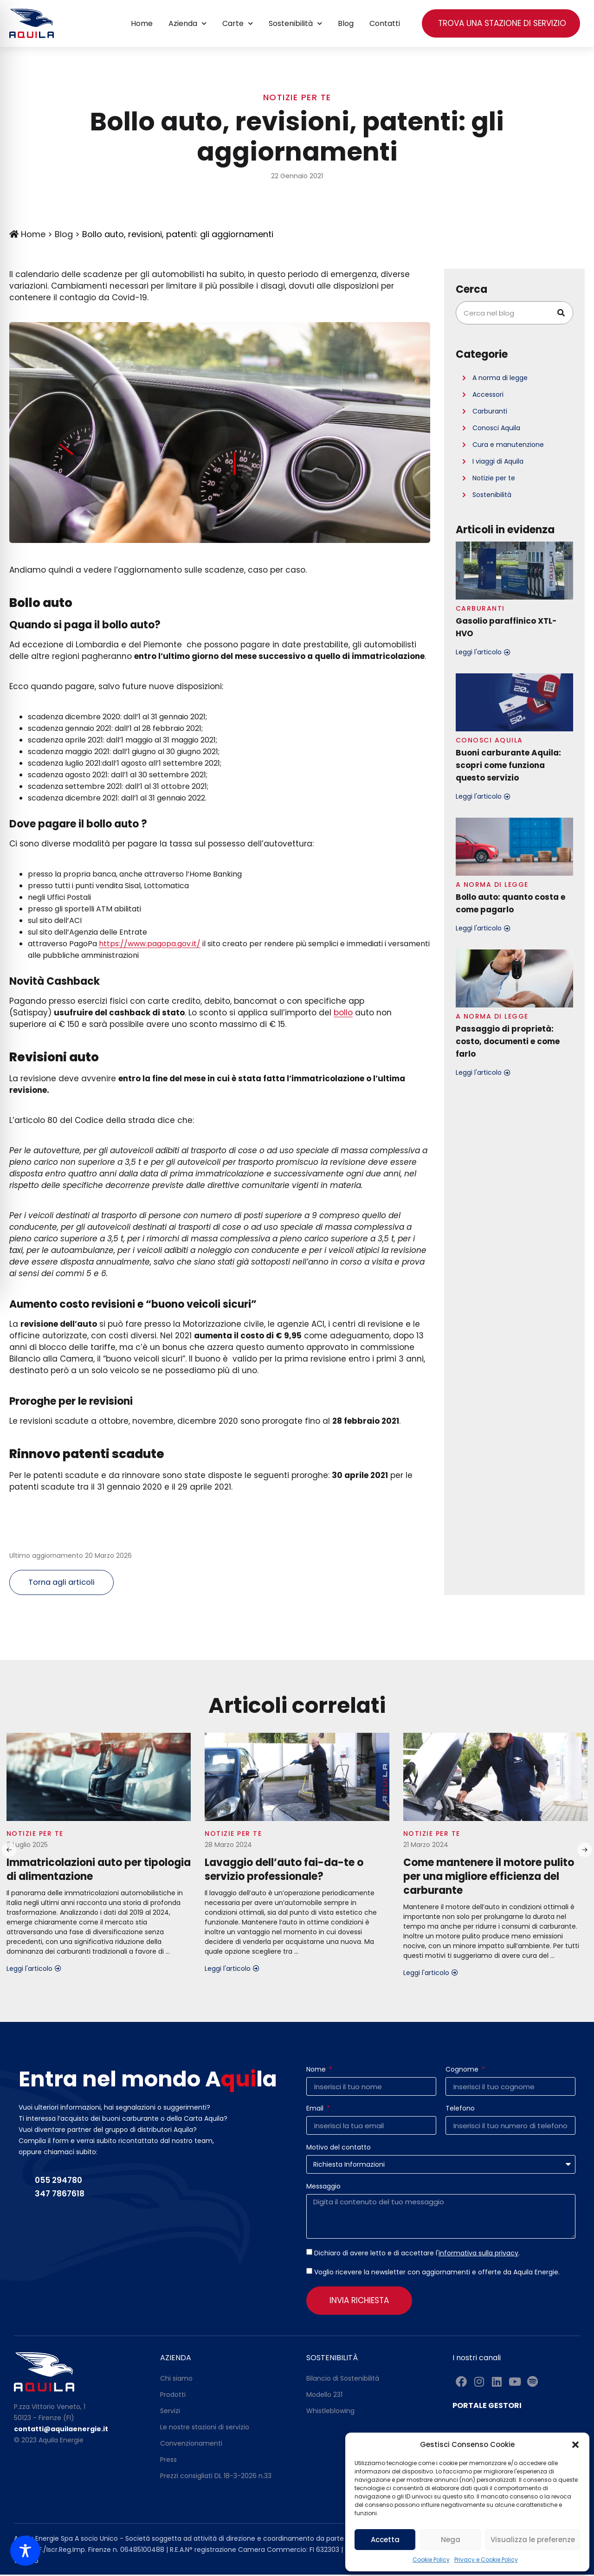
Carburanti (489, 411)
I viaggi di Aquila (497, 461)
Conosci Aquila (496, 428)
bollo (343, 1012)
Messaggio (323, 2188)
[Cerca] (561, 313)
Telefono (460, 2110)
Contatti (384, 23)
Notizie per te (297, 97)
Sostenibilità (295, 23)
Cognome (463, 2071)
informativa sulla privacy (478, 2254)
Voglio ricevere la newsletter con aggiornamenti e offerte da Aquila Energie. (437, 2273)
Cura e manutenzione (508, 444)
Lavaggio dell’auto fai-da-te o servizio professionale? (284, 1871)
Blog (346, 23)
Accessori (488, 394)
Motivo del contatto (338, 2149)
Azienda (187, 23)
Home (142, 23)
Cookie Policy (431, 2559)
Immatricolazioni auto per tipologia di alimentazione (98, 1871)
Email (315, 2110)
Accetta (385, 2539)
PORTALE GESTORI (487, 2406)
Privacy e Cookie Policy (486, 2559)
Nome (317, 2071)
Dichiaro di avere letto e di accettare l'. (417, 2254)
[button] (575, 2444)
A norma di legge (500, 377)
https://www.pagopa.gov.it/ (149, 943)
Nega (450, 2539)
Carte (237, 23)
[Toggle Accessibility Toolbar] (25, 2551)
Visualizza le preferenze (533, 2539)
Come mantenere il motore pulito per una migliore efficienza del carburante (488, 1878)
